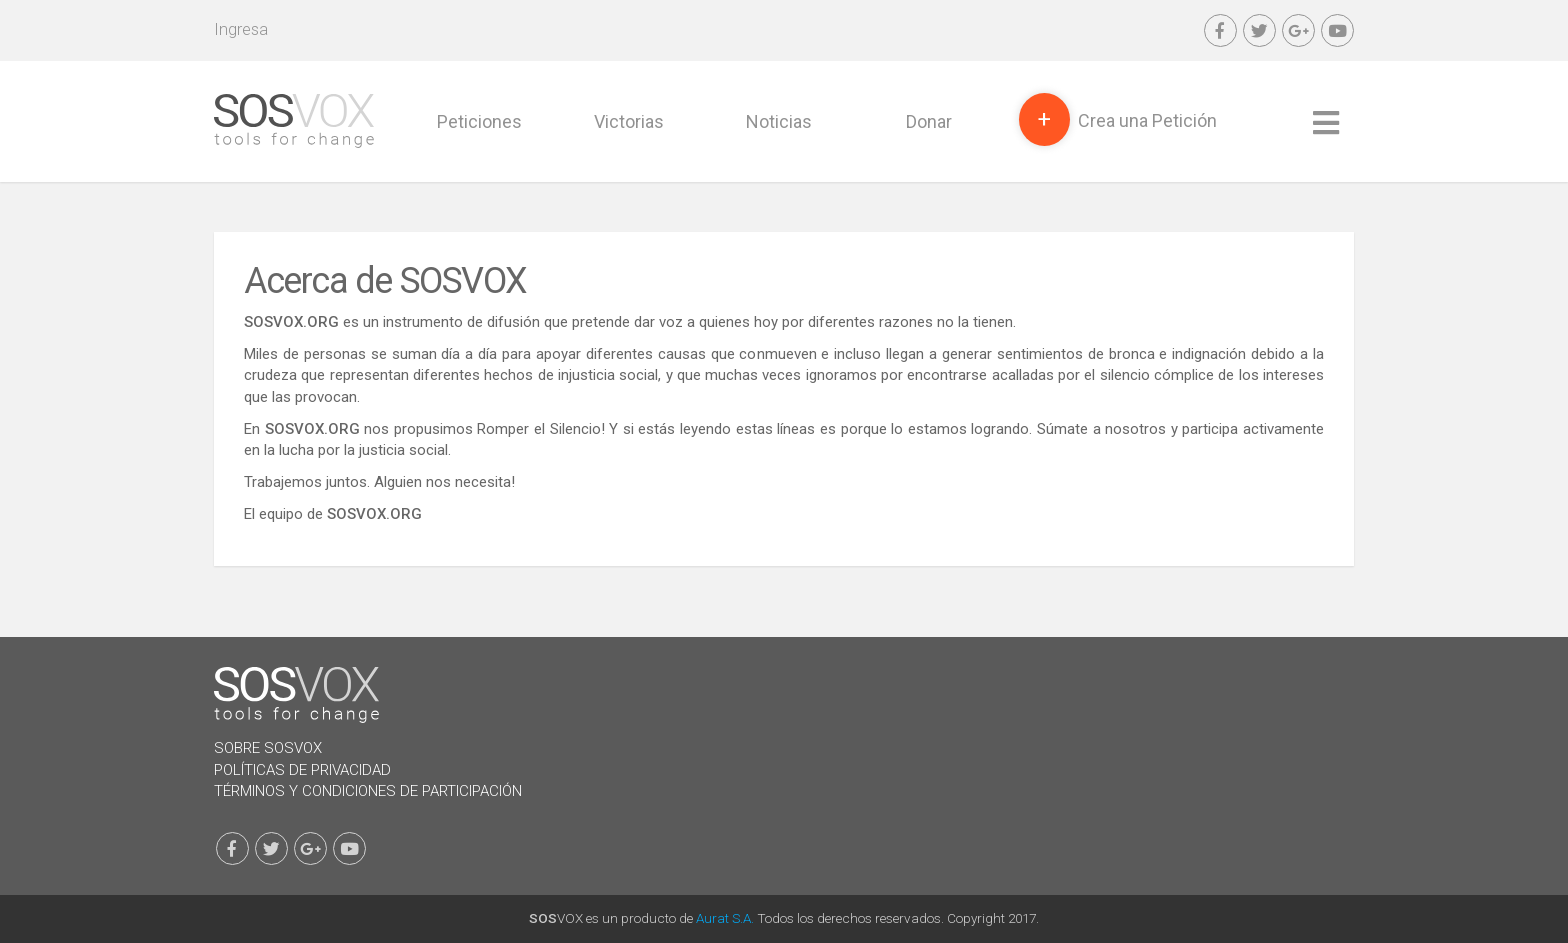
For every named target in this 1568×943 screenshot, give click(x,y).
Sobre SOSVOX (268, 748)
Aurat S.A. (725, 918)
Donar (929, 121)
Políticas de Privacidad (302, 770)
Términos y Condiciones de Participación (368, 791)
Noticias (779, 121)
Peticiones (479, 121)
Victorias (629, 121)
